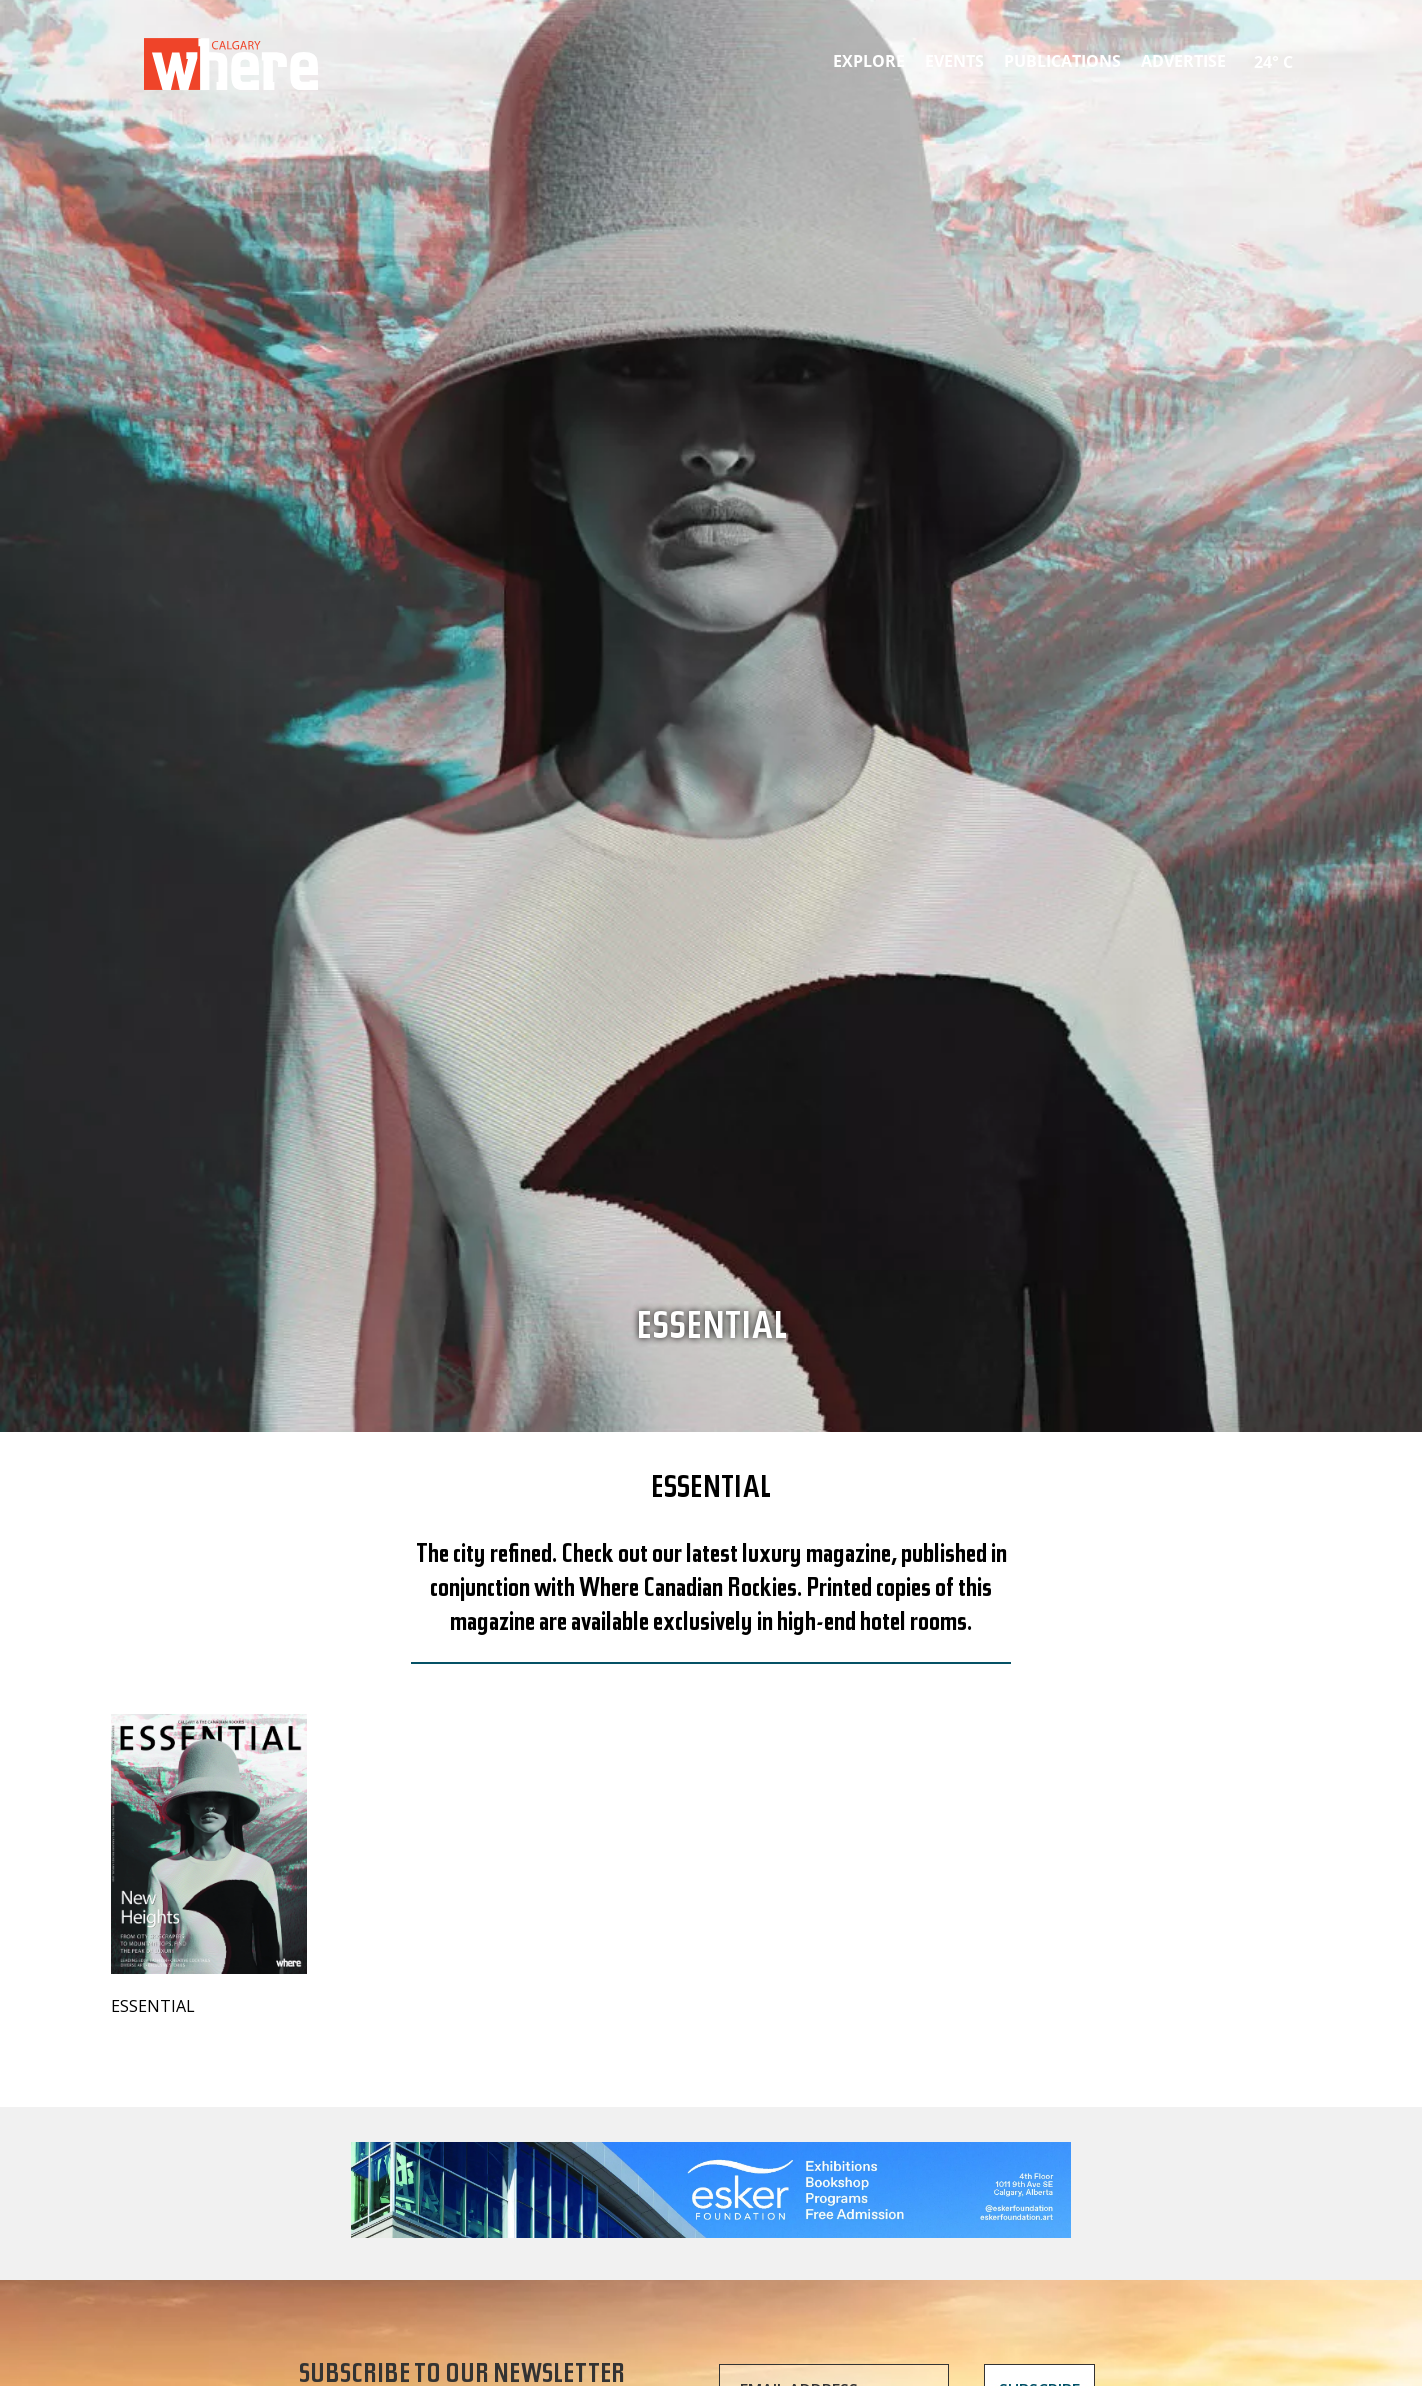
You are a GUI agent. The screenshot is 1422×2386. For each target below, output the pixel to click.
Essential (711, 1331)
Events (954, 61)
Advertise (1183, 61)
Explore (869, 61)
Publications (1062, 61)
